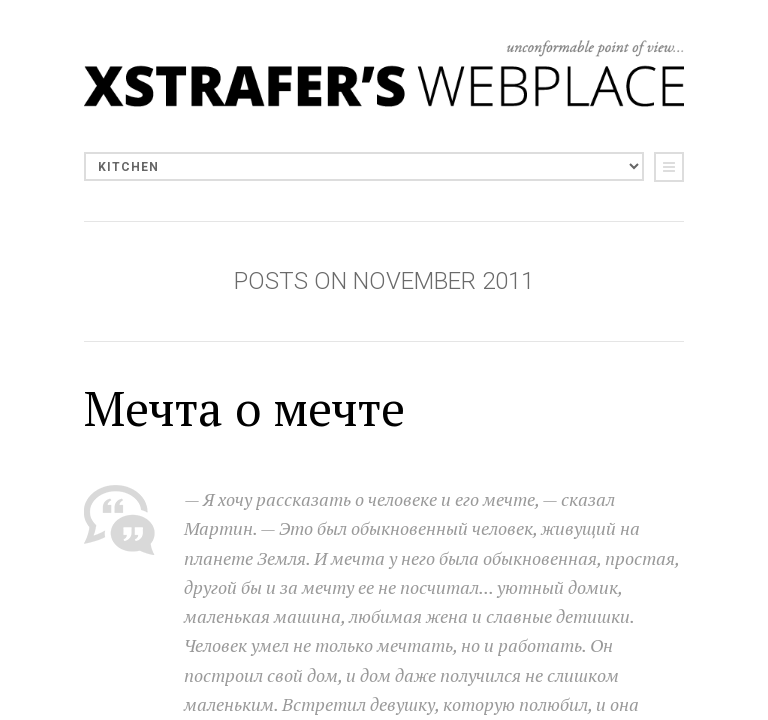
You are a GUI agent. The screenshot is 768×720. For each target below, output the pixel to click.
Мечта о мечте (244, 408)
